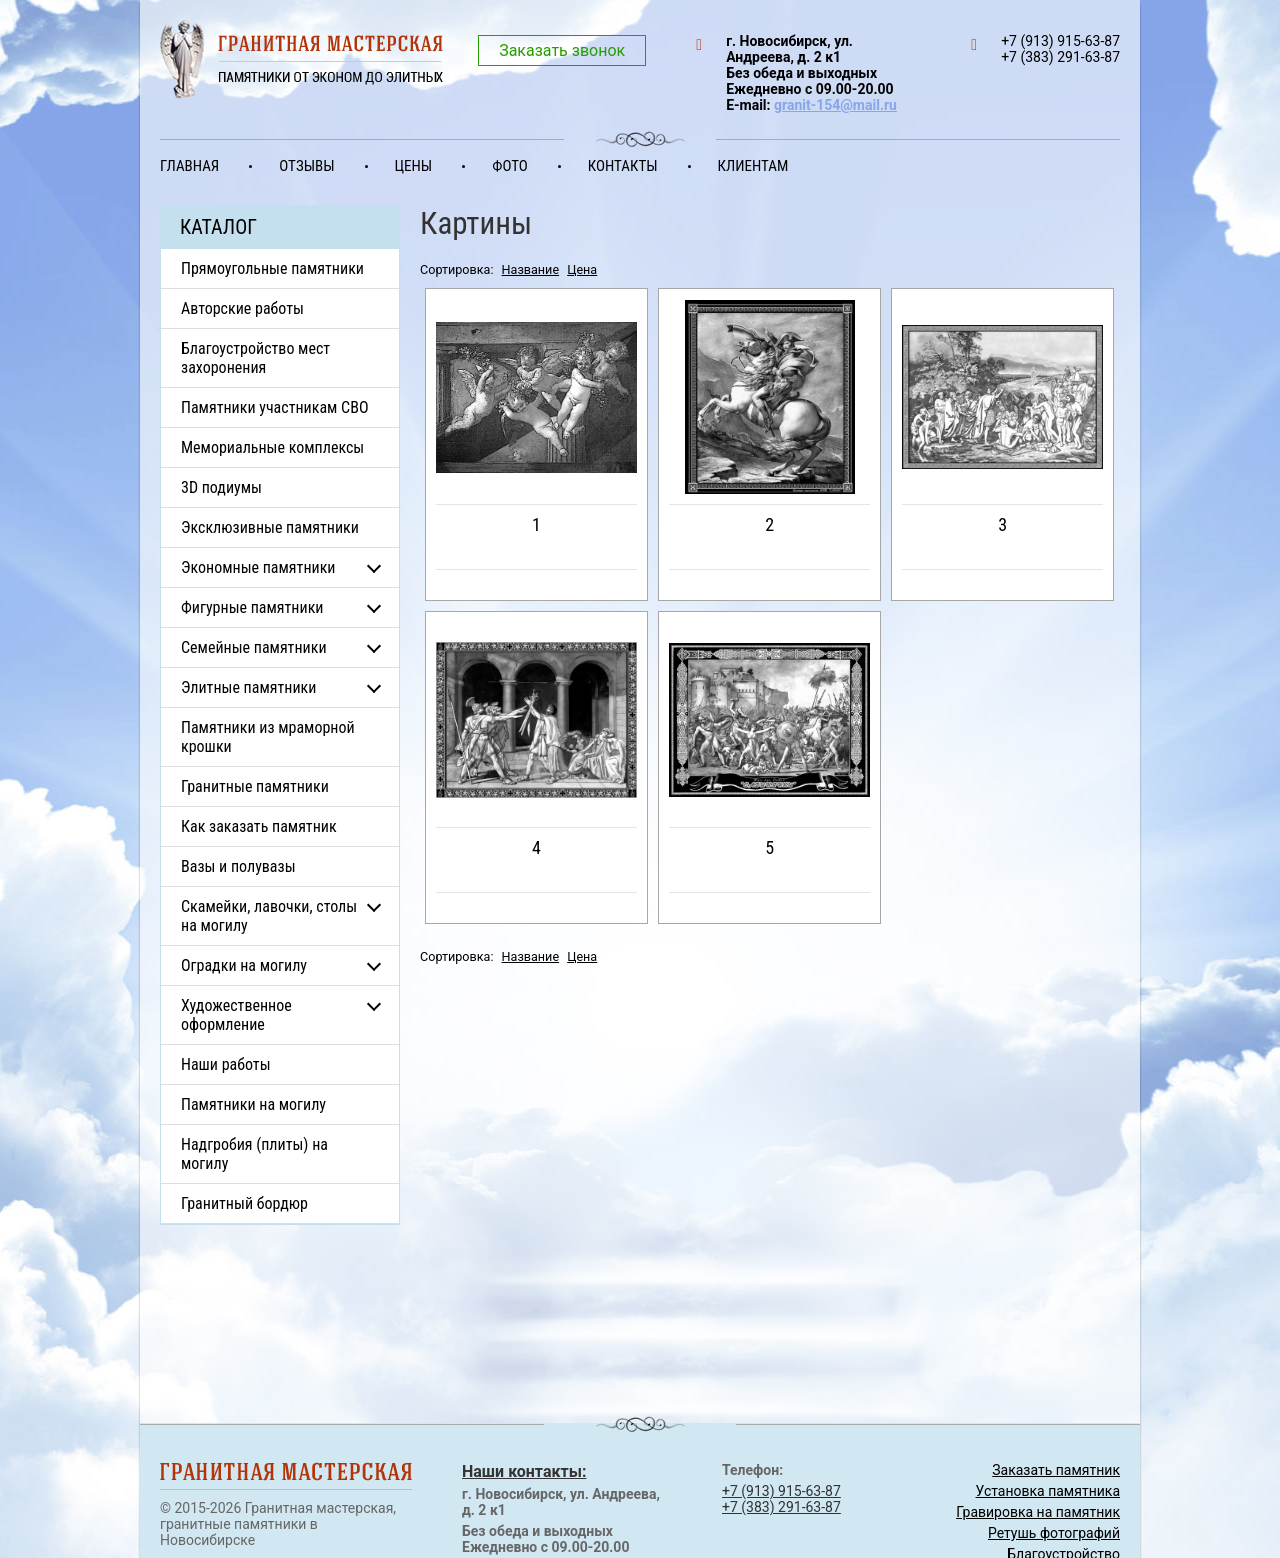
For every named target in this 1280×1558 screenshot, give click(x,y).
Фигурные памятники (252, 607)
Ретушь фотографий (1054, 1533)
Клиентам (753, 166)
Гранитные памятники (255, 786)
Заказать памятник (1056, 1470)
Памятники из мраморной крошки (268, 737)
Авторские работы (242, 308)
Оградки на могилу (244, 965)
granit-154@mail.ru (835, 105)
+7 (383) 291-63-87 (781, 1507)
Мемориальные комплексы (272, 447)
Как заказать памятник (259, 826)
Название (531, 269)
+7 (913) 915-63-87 (781, 1491)
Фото (510, 166)
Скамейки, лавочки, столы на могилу (269, 916)
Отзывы (306, 166)
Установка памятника (1048, 1491)
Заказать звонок (562, 50)
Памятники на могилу (253, 1104)
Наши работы (226, 1064)
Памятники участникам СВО (275, 407)
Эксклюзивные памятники (270, 527)
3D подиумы (221, 487)
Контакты (623, 166)
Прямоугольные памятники (272, 268)
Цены (414, 166)
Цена (582, 269)
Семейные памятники (254, 647)
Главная (189, 166)
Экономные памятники (258, 567)
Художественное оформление (236, 1015)
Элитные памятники (248, 687)
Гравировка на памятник (1038, 1512)
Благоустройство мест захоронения (255, 358)
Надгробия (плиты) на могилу (254, 1154)
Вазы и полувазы (238, 866)
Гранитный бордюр (244, 1203)
